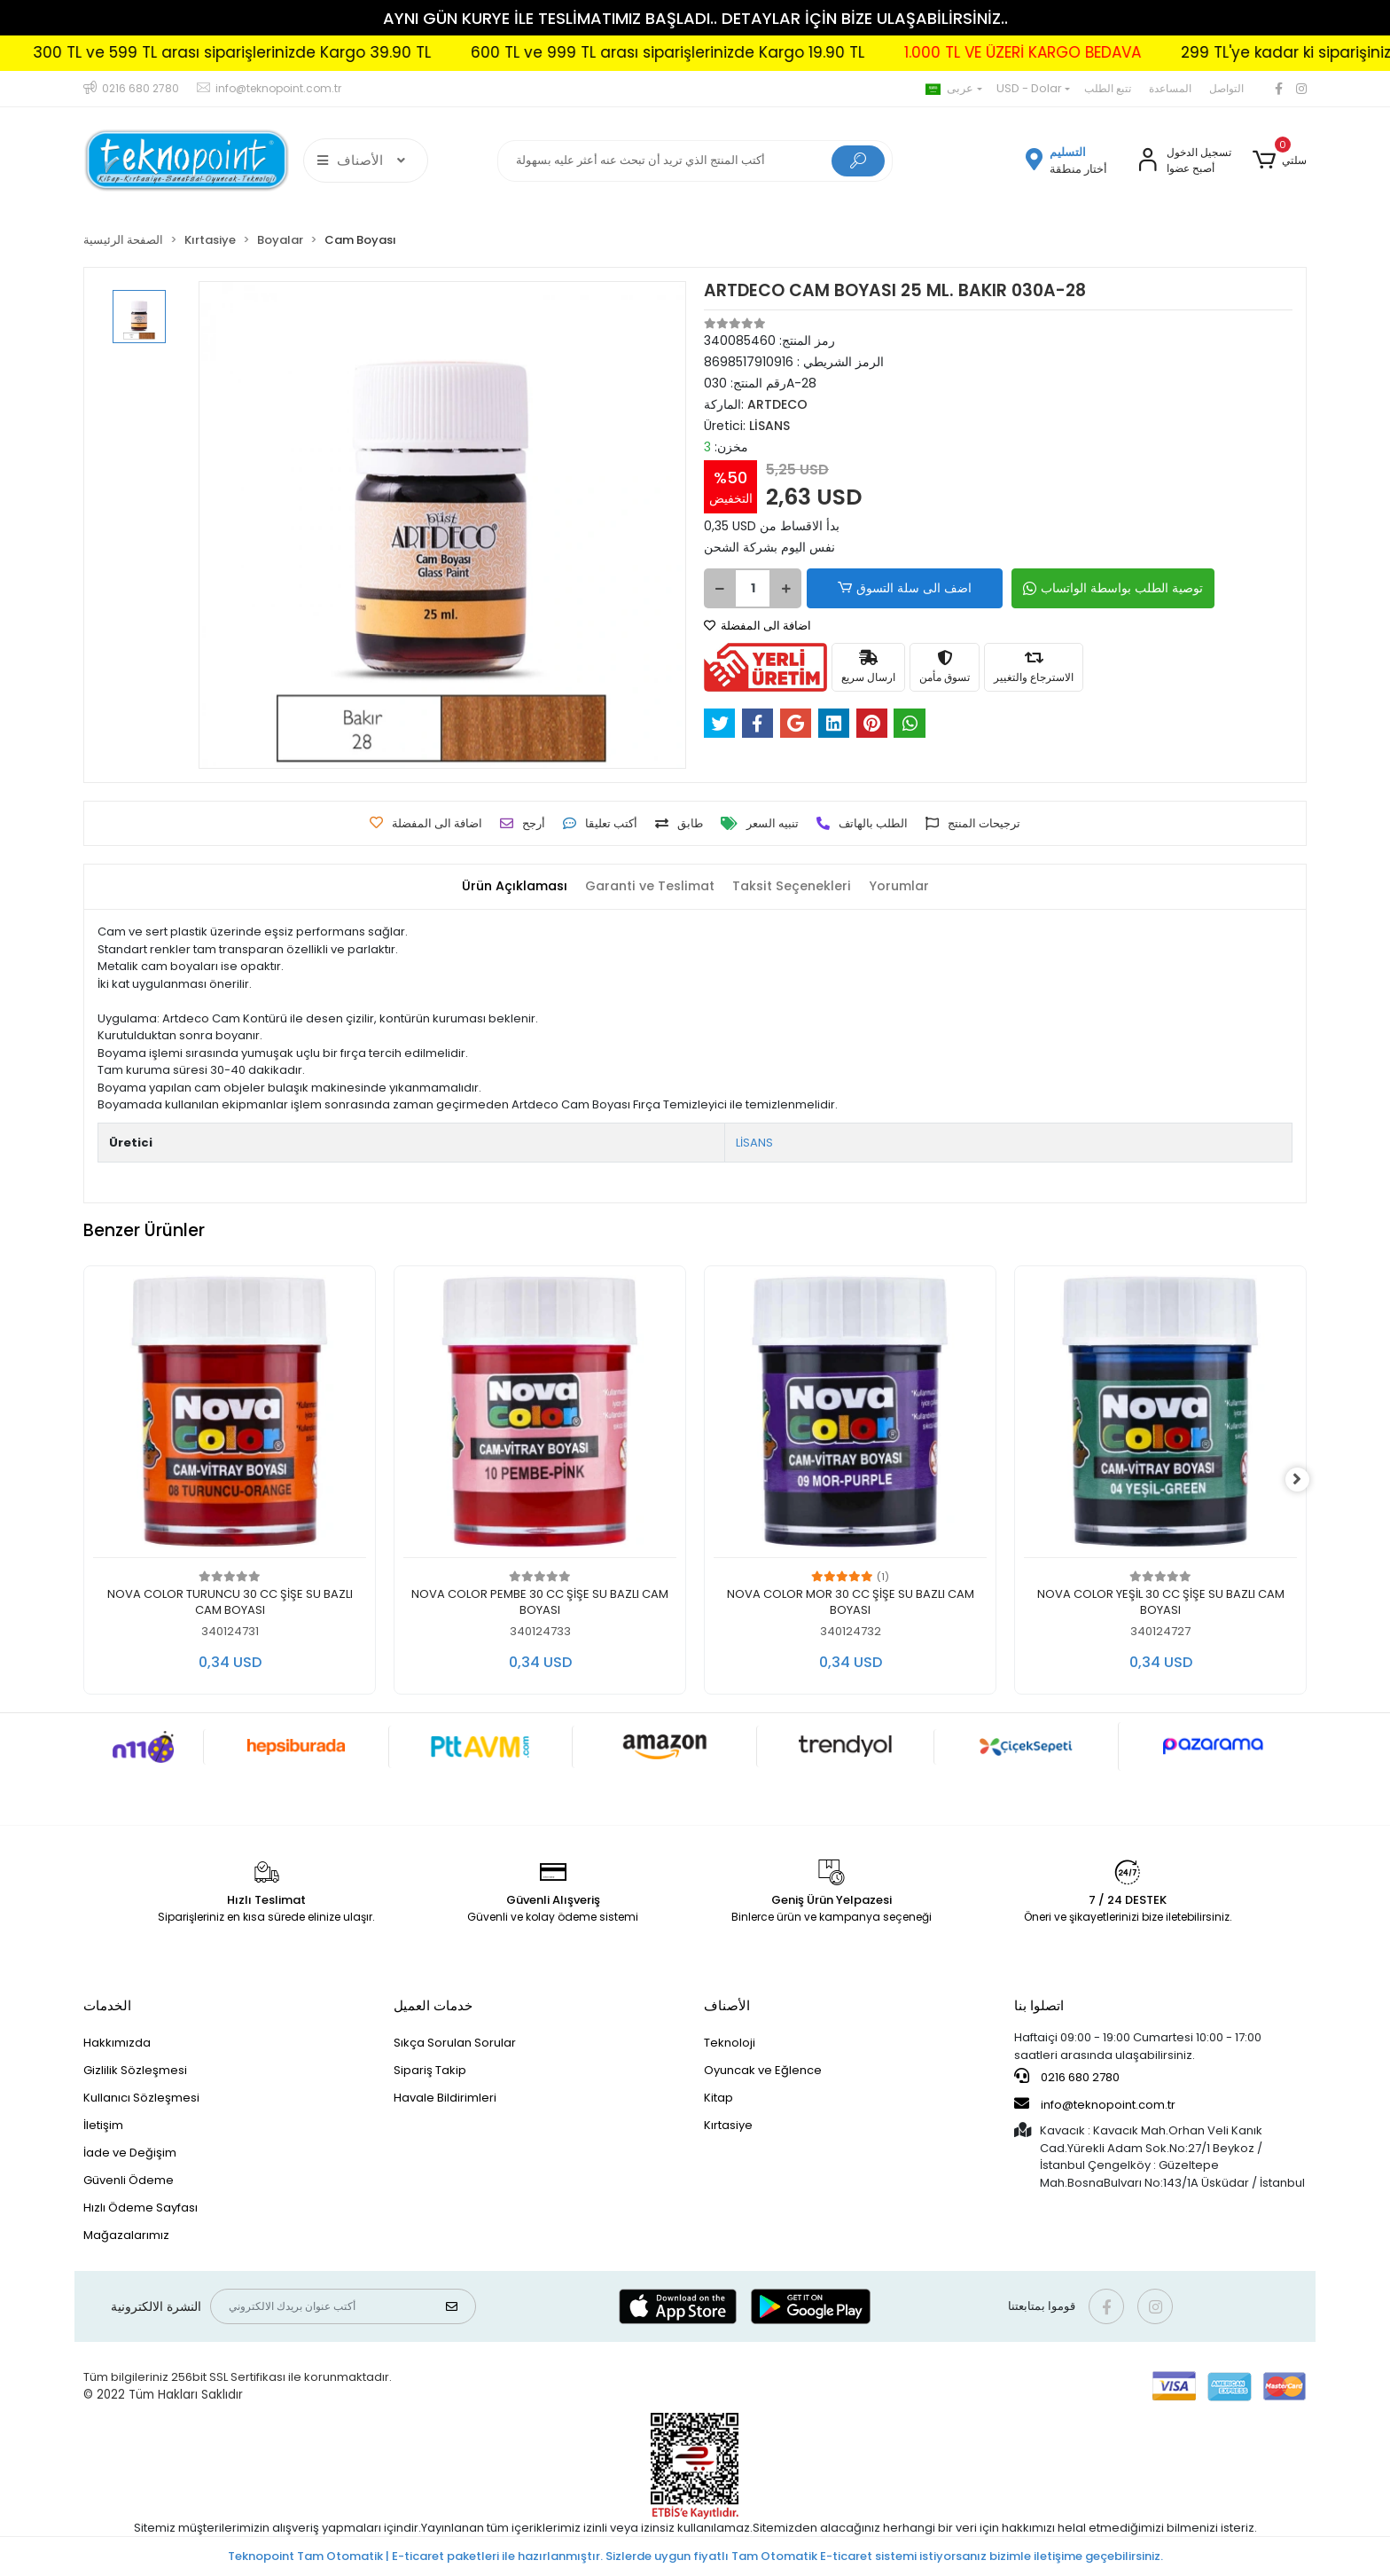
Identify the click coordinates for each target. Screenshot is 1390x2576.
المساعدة (1170, 88)
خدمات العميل (433, 2005)
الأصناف (727, 2005)
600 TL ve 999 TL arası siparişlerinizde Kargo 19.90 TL (743, 52)
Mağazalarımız (126, 2235)
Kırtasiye (728, 2125)
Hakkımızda (117, 2042)
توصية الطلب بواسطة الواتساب (1077, 588)
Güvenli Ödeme (128, 2180)
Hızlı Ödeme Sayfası (140, 2207)
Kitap (718, 2097)
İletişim (103, 2125)
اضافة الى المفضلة (757, 625)
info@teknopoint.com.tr (1094, 2104)
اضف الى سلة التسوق (889, 588)
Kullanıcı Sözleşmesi (141, 2097)
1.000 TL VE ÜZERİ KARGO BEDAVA (1098, 52)
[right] (1307, 1479)
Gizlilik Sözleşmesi (135, 2070)
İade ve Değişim (129, 2152)
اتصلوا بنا (1039, 2005)
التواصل (1226, 88)
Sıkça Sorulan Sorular (455, 2042)
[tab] (506, 887)
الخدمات (107, 2005)
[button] (1280, 160)
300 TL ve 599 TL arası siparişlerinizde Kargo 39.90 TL (307, 52)
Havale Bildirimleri (445, 2097)
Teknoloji (729, 2042)
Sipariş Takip (430, 2070)
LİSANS (754, 1142)
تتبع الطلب (1107, 88)
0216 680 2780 (1067, 2077)
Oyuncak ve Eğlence (763, 2070)
